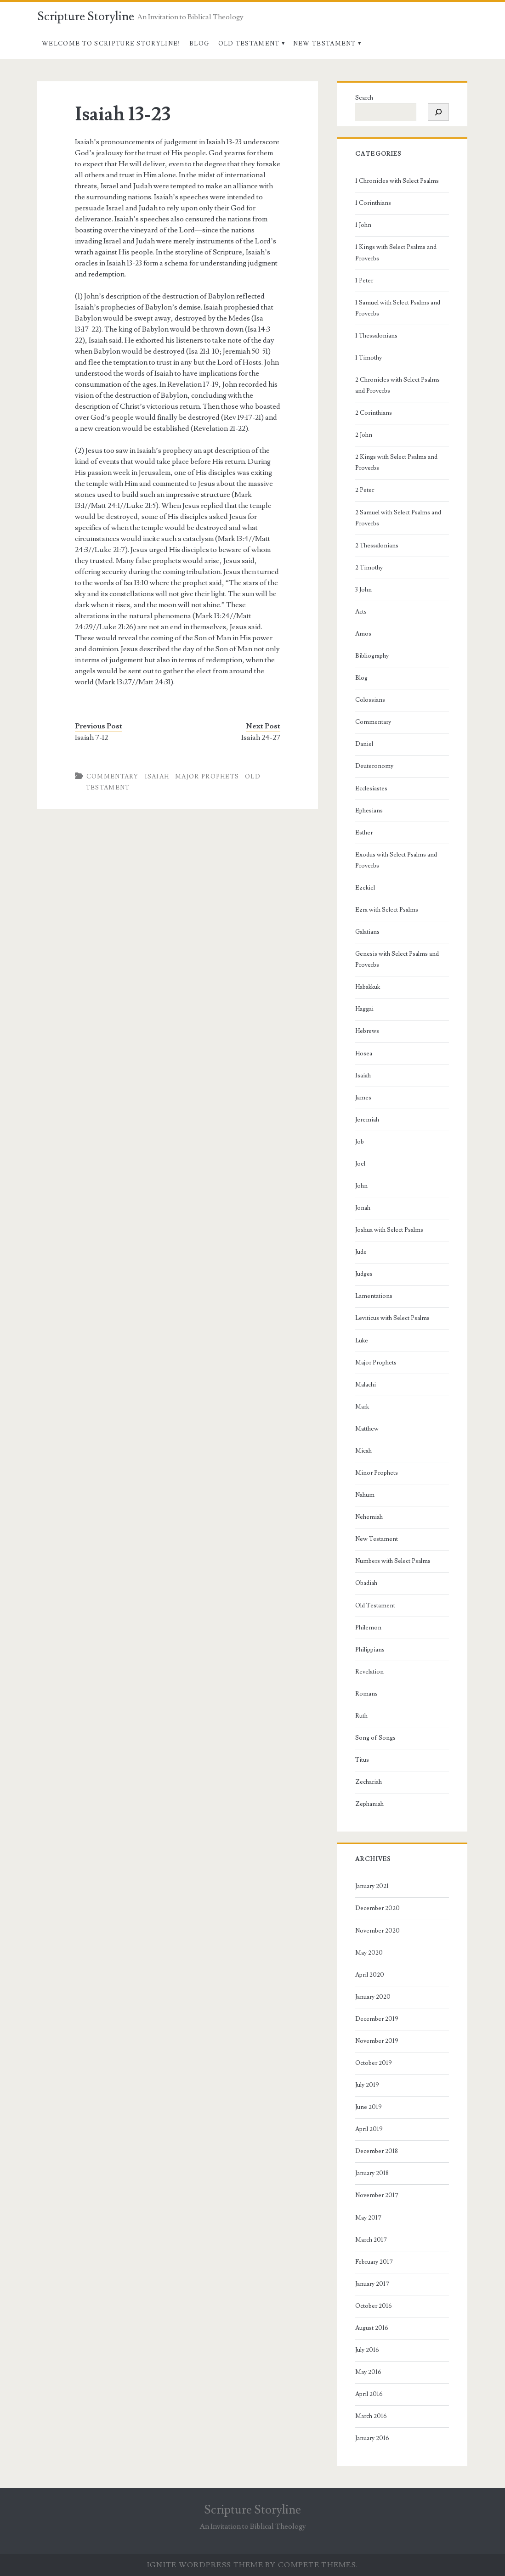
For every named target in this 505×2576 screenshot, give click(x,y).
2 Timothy (369, 567)
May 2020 (369, 1952)
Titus (362, 1760)
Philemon (368, 1627)
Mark (362, 1406)
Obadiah (366, 1583)
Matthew (367, 1428)
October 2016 (373, 2306)
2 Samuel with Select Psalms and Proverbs (398, 518)
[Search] (438, 112)
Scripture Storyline (85, 16)
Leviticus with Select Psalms (392, 1318)
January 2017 (372, 2284)
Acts (361, 611)
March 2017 (371, 2239)
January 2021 (372, 1886)
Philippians (370, 1649)
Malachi (365, 1384)
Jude (361, 1252)
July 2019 (367, 2085)
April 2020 (369, 1975)
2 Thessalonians (376, 545)
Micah (363, 1450)
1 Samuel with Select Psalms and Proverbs (397, 308)
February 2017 (374, 2262)
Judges (364, 1274)
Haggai (364, 1009)
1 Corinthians (373, 203)
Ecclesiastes (371, 788)
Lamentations (373, 1296)
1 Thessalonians (376, 335)
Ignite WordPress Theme (205, 2565)
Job (359, 1141)
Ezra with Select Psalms (386, 909)
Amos (363, 633)
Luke (361, 1340)
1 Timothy (368, 357)
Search (364, 97)
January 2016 (372, 2438)
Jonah (362, 1208)
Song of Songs (375, 1738)
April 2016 (369, 2394)
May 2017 (368, 2217)
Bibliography (372, 656)
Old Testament (249, 43)
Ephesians (369, 810)
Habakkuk (367, 987)
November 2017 (376, 2195)
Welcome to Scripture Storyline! (111, 43)
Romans (366, 1693)
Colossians (370, 700)
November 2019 (376, 2041)
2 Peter (364, 490)
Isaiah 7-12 (91, 737)
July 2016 (367, 2350)
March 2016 (371, 2416)
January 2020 (373, 1997)
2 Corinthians (373, 413)
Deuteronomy (374, 766)
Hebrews (367, 1031)
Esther (364, 832)
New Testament (324, 43)
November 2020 (377, 1930)
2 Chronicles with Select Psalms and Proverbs (397, 385)
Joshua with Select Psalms (389, 1230)
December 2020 (377, 1908)
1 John (363, 225)
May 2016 (368, 2372)
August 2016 (371, 2328)
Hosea (363, 1053)
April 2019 (369, 2129)
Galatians (367, 932)
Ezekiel (365, 887)
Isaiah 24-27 (260, 737)
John (361, 1185)
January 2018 (372, 2173)
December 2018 (376, 2151)
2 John (363, 435)
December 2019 (376, 2019)
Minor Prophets (376, 1473)
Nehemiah (369, 1517)
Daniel (364, 744)
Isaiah (157, 776)
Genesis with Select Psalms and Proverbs (397, 959)
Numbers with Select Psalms (393, 1561)
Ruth (361, 1715)
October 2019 (373, 2063)
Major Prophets (207, 776)
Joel (360, 1163)
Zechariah (368, 1782)
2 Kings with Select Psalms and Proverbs (396, 462)
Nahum (364, 1495)
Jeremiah (367, 1119)
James (363, 1097)
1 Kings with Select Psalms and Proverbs (396, 252)
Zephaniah (369, 1804)
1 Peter (364, 280)
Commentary (112, 776)
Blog (199, 43)
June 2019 (368, 2107)
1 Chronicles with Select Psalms (397, 181)
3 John (363, 589)
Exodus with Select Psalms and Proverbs (396, 860)
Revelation (369, 1671)
